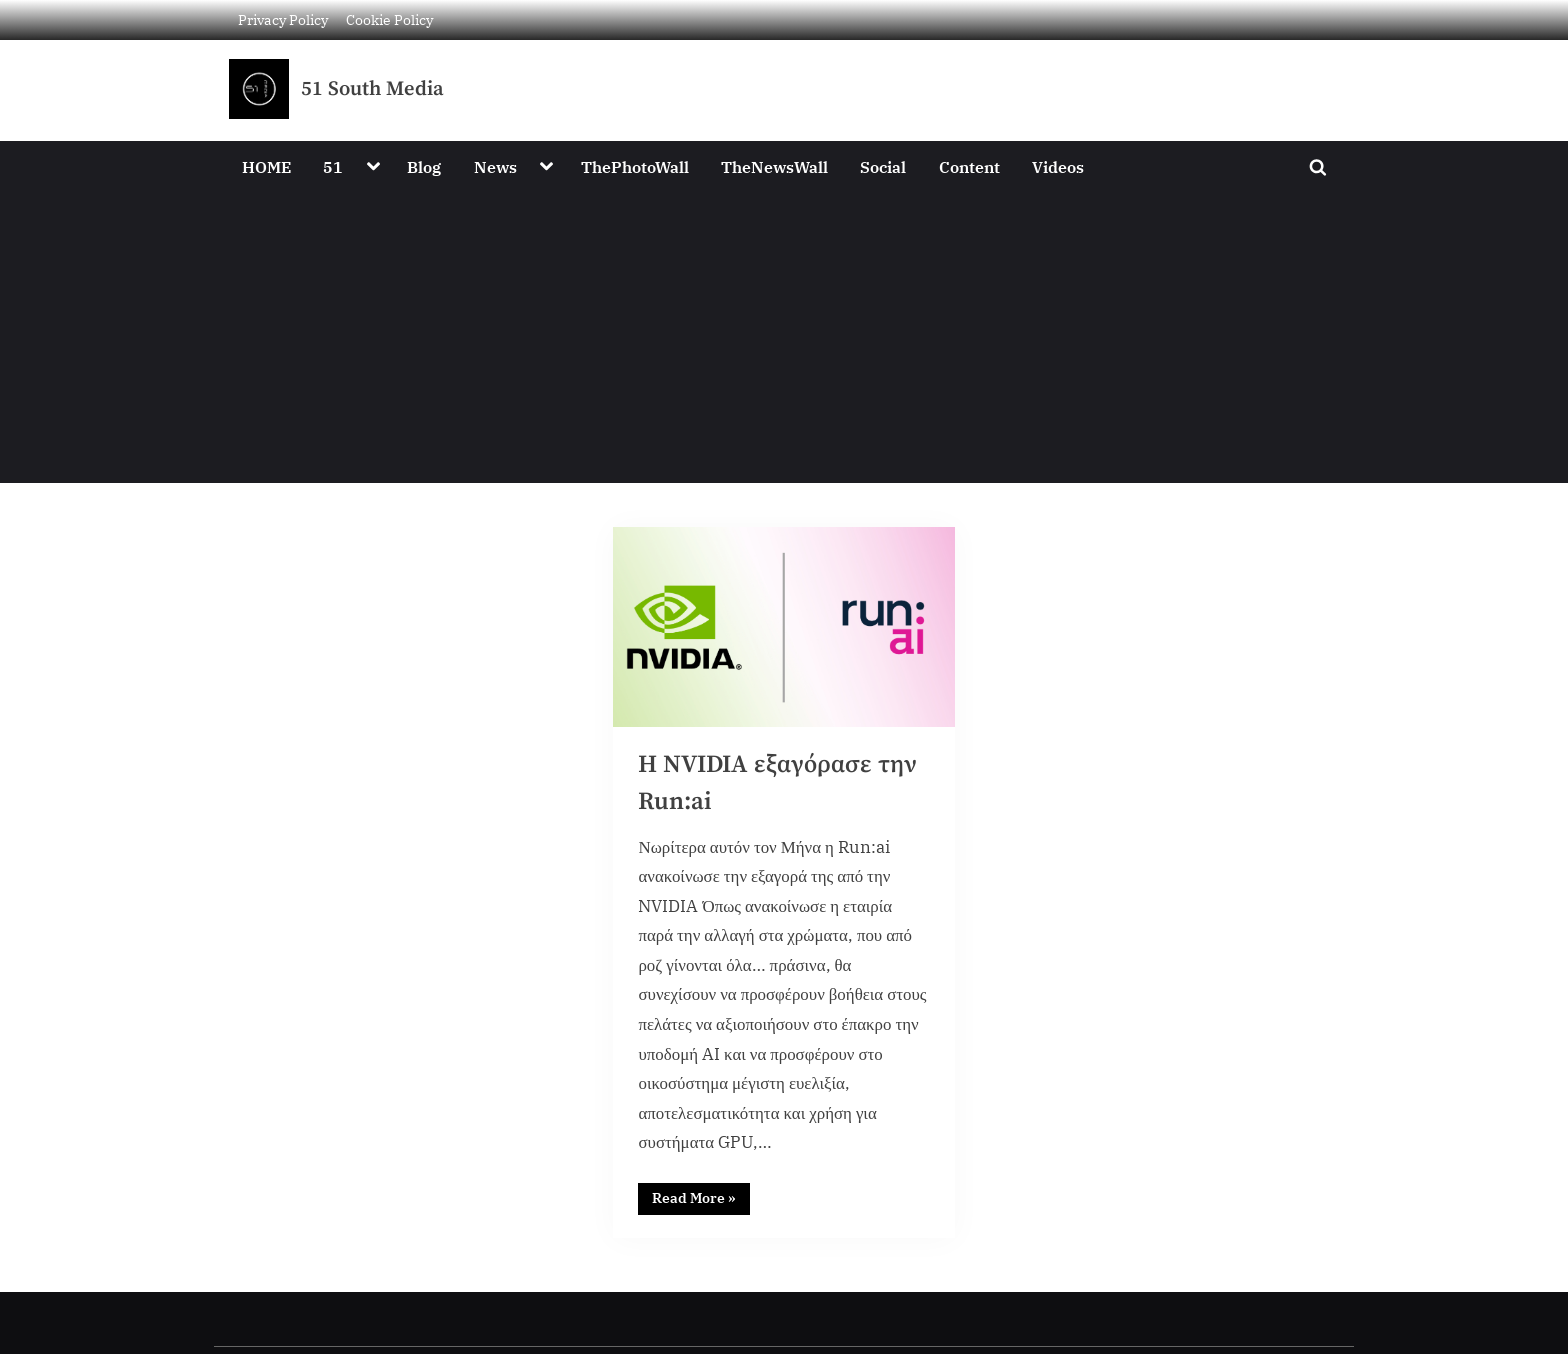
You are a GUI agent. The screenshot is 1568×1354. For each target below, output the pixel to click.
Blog (424, 166)
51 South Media (372, 89)
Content (969, 166)
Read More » (702, 1198)
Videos (1058, 166)
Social (883, 166)
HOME (266, 166)
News (495, 166)
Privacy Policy (283, 19)
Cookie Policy (389, 19)
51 (333, 166)
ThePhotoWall (635, 166)
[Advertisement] (784, 343)
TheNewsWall (774, 166)
